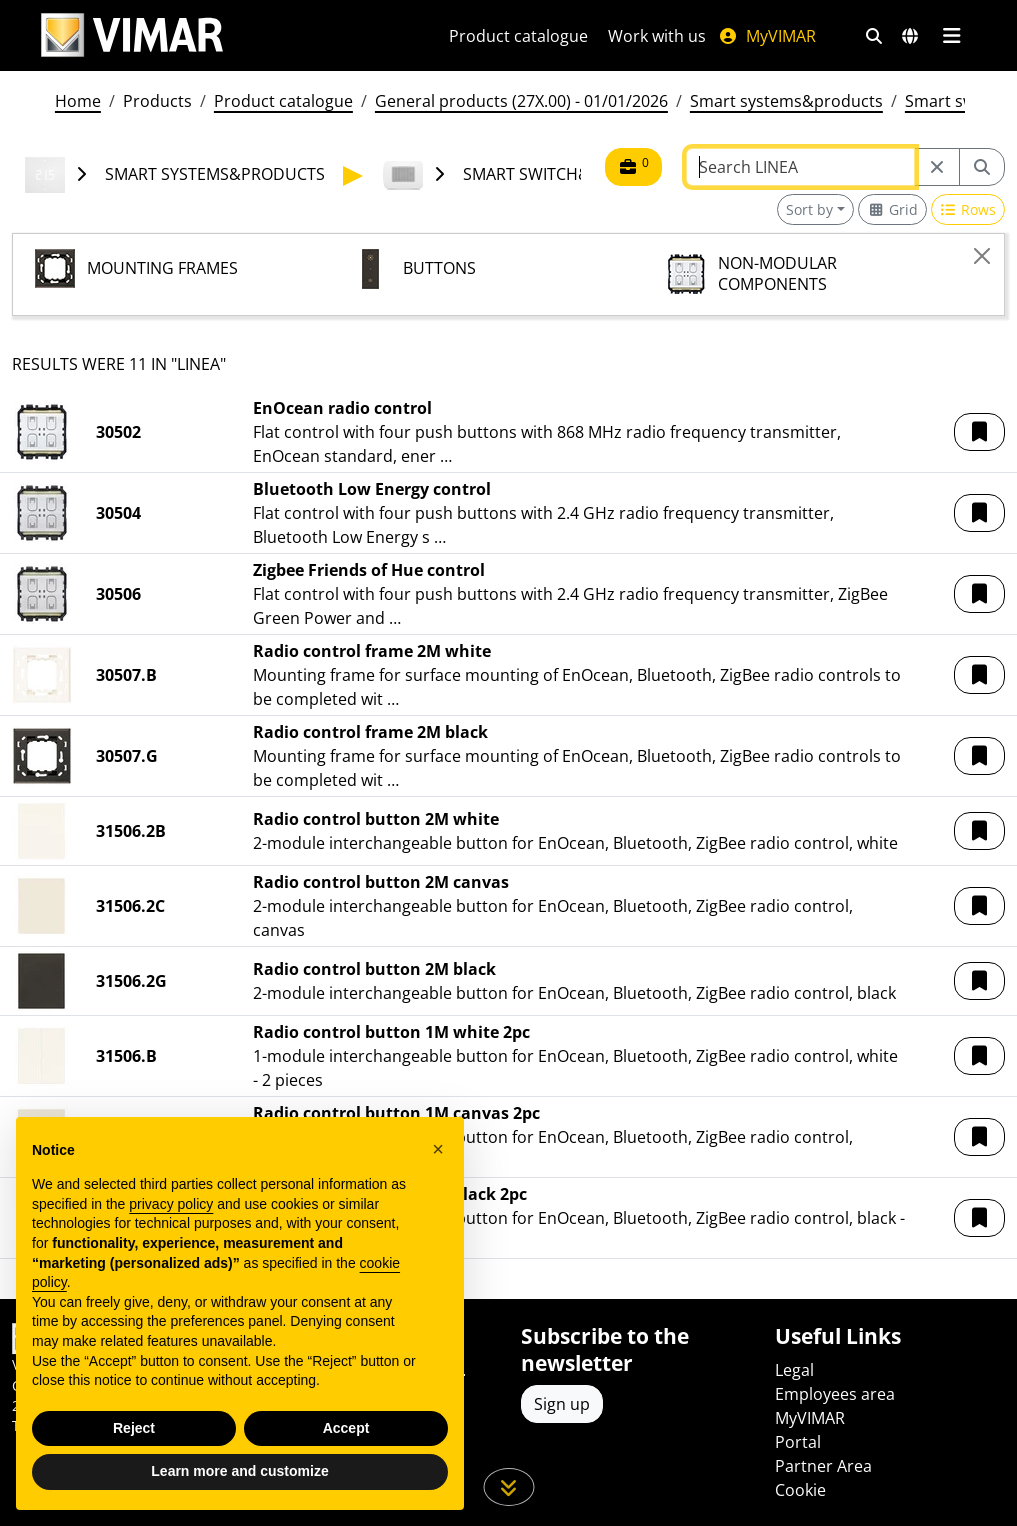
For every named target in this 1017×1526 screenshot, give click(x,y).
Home (78, 101)
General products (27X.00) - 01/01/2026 (521, 101)
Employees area (835, 1394)
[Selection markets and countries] (910, 36)
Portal (798, 1442)
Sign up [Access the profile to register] (562, 1404)
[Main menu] (952, 36)
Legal (794, 1370)
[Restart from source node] (937, 167)
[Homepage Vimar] (132, 35)
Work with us (657, 36)
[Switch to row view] (968, 209)
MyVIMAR (767, 36)
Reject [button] (134, 1428)
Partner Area (823, 1466)
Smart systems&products (786, 101)
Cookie (800, 1490)
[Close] (982, 256)
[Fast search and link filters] (874, 36)
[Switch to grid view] (892, 209)
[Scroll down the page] (508, 1487)
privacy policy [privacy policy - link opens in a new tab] (171, 1204)
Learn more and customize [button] (239, 1471)
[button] (979, 432)
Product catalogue (518, 36)
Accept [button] (346, 1428)
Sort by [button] (809, 209)
